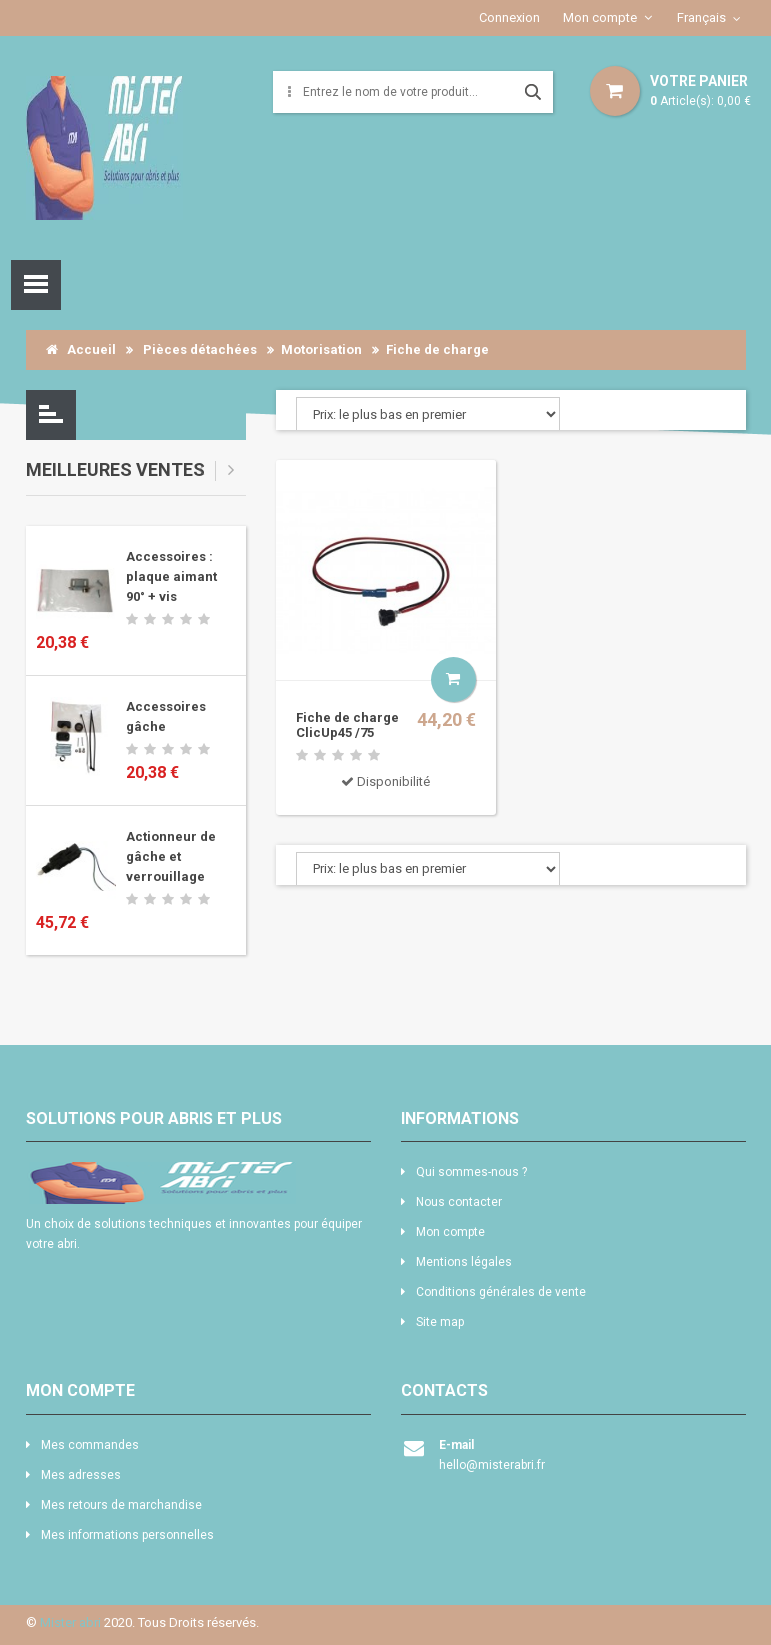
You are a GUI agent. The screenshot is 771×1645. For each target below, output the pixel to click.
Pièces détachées (200, 349)
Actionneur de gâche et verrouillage (171, 856)
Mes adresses (81, 1475)
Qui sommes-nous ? (471, 1172)
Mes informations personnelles (127, 1535)
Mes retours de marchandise (121, 1505)
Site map (440, 1322)
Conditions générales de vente (501, 1292)
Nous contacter (459, 1202)
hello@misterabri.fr (492, 1465)
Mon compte (600, 17)
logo (198, 1183)
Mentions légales (464, 1262)
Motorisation (321, 349)
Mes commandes (90, 1445)
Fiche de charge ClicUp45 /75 (347, 725)
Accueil (81, 349)
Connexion (509, 17)
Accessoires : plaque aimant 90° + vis (171, 576)
